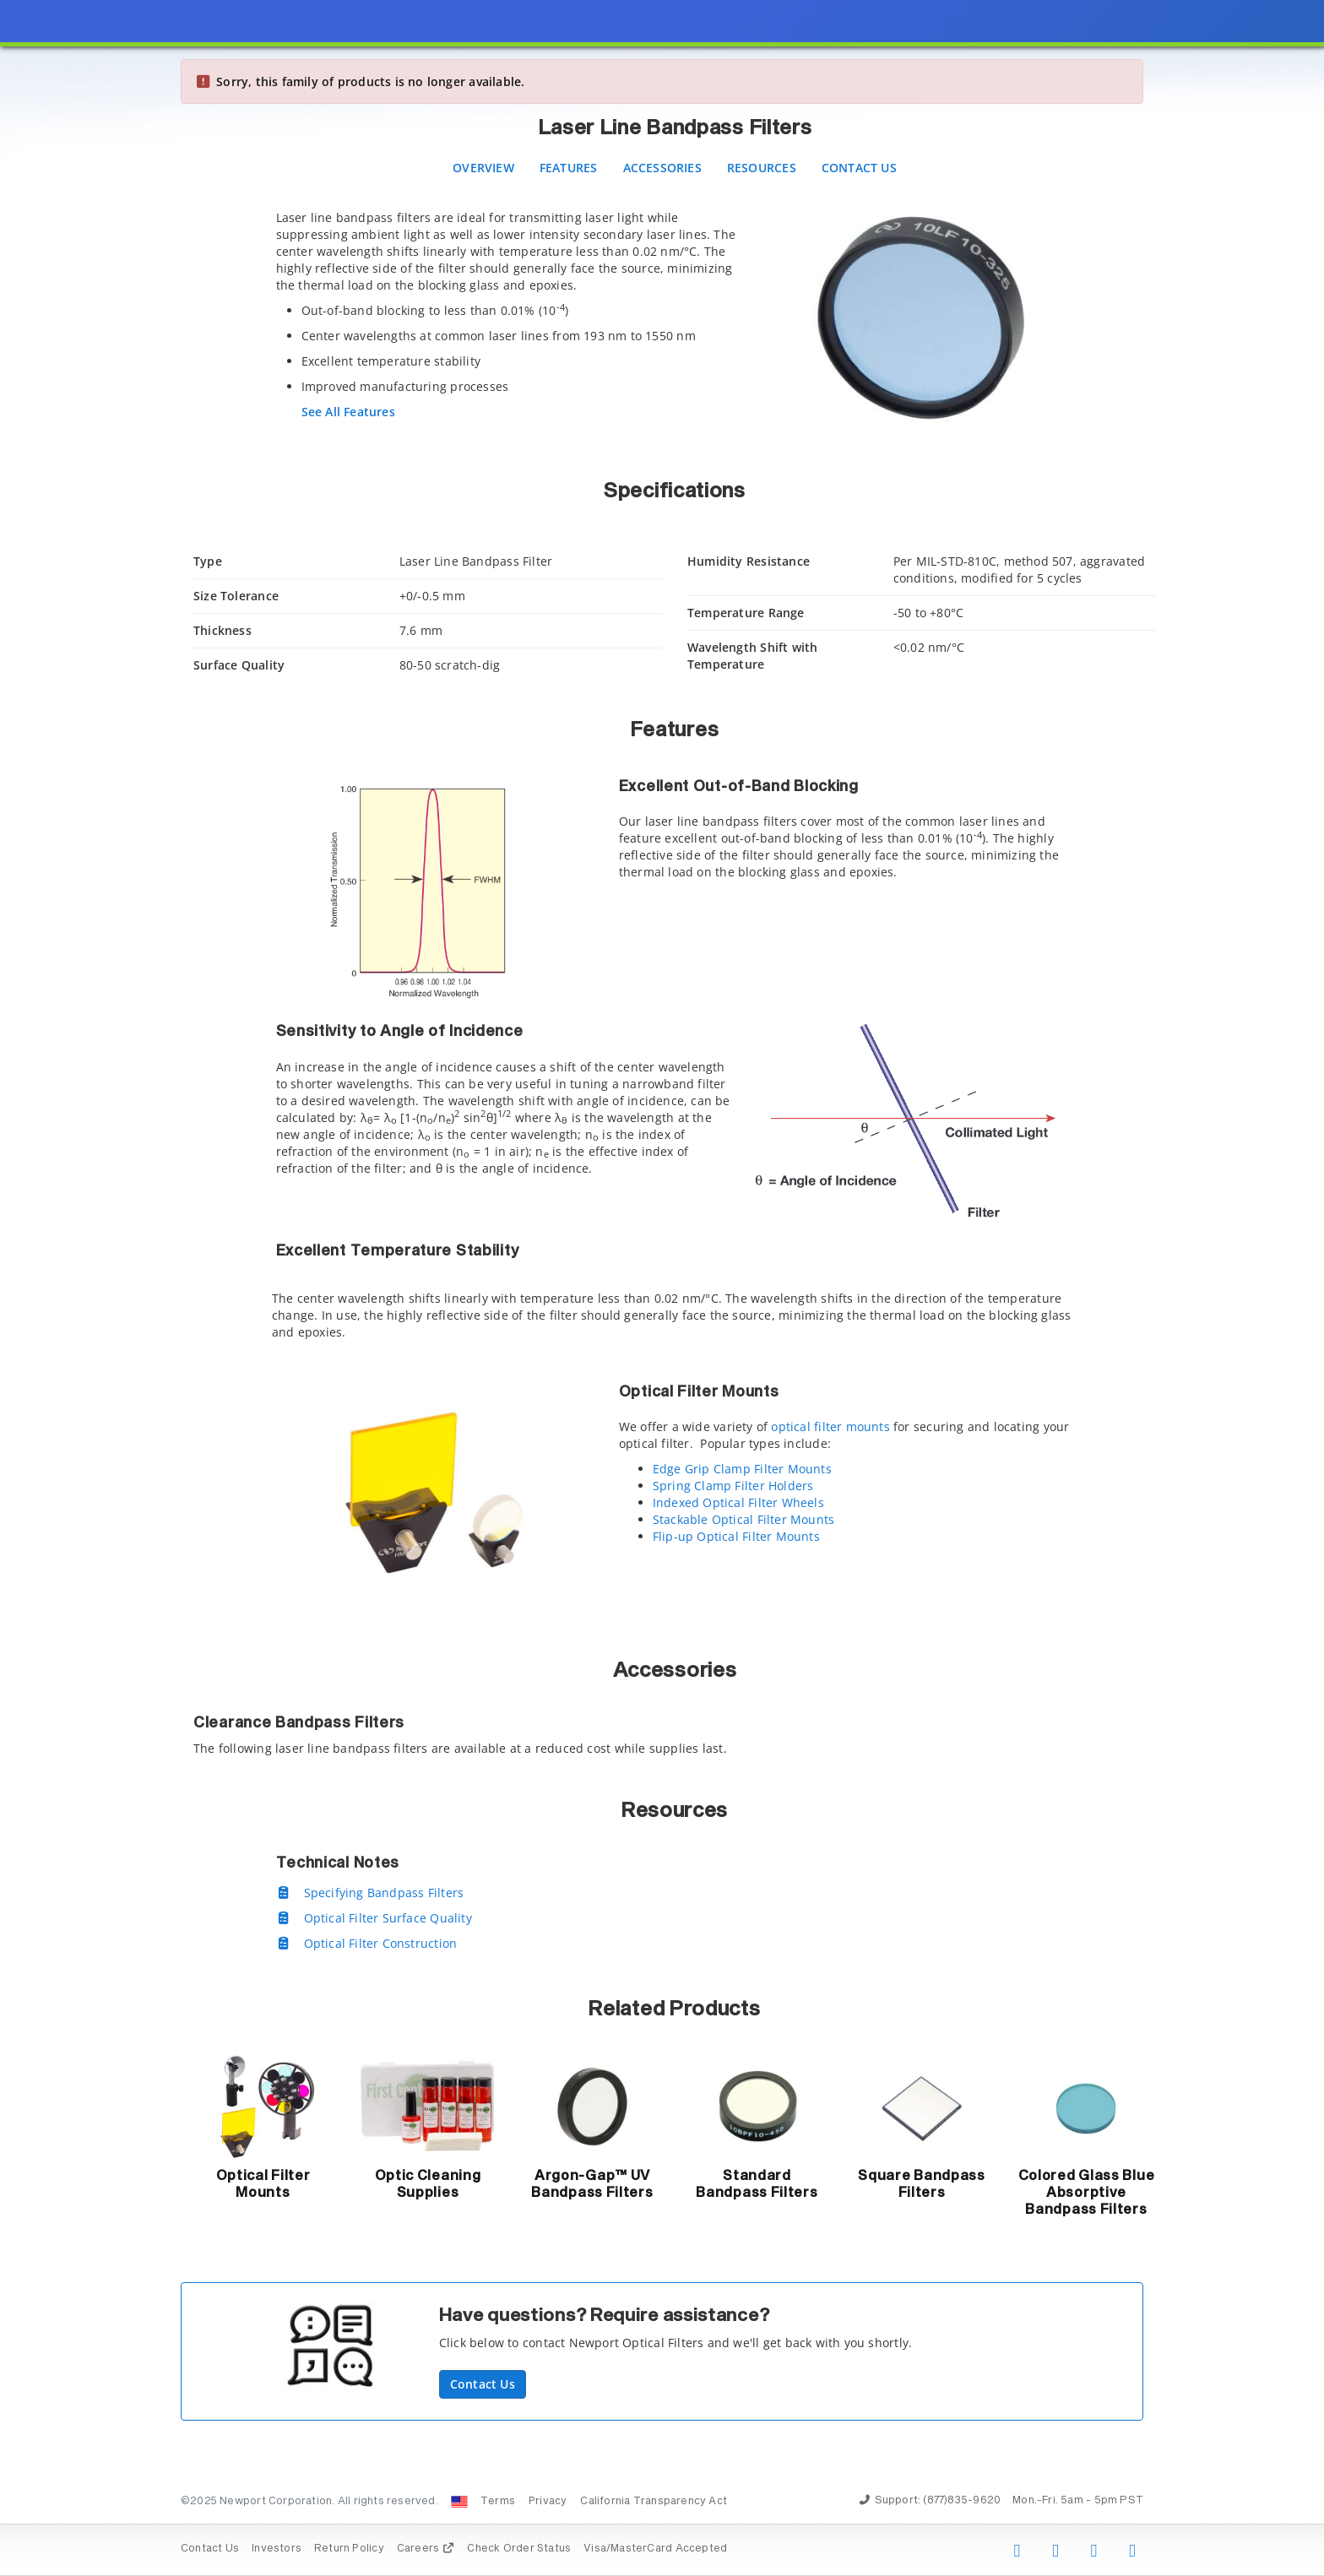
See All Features (348, 412)
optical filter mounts (830, 1426)
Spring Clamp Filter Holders (733, 1486)
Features (569, 168)
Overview (483, 168)
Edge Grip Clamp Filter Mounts (742, 1469)
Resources (761, 168)
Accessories (662, 168)
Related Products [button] (674, 2009)
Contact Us (859, 168)
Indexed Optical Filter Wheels (738, 1502)
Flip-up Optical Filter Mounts (736, 1536)
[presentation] (662, 1288)
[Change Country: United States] (459, 2501)
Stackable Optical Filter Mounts (744, 1519)
